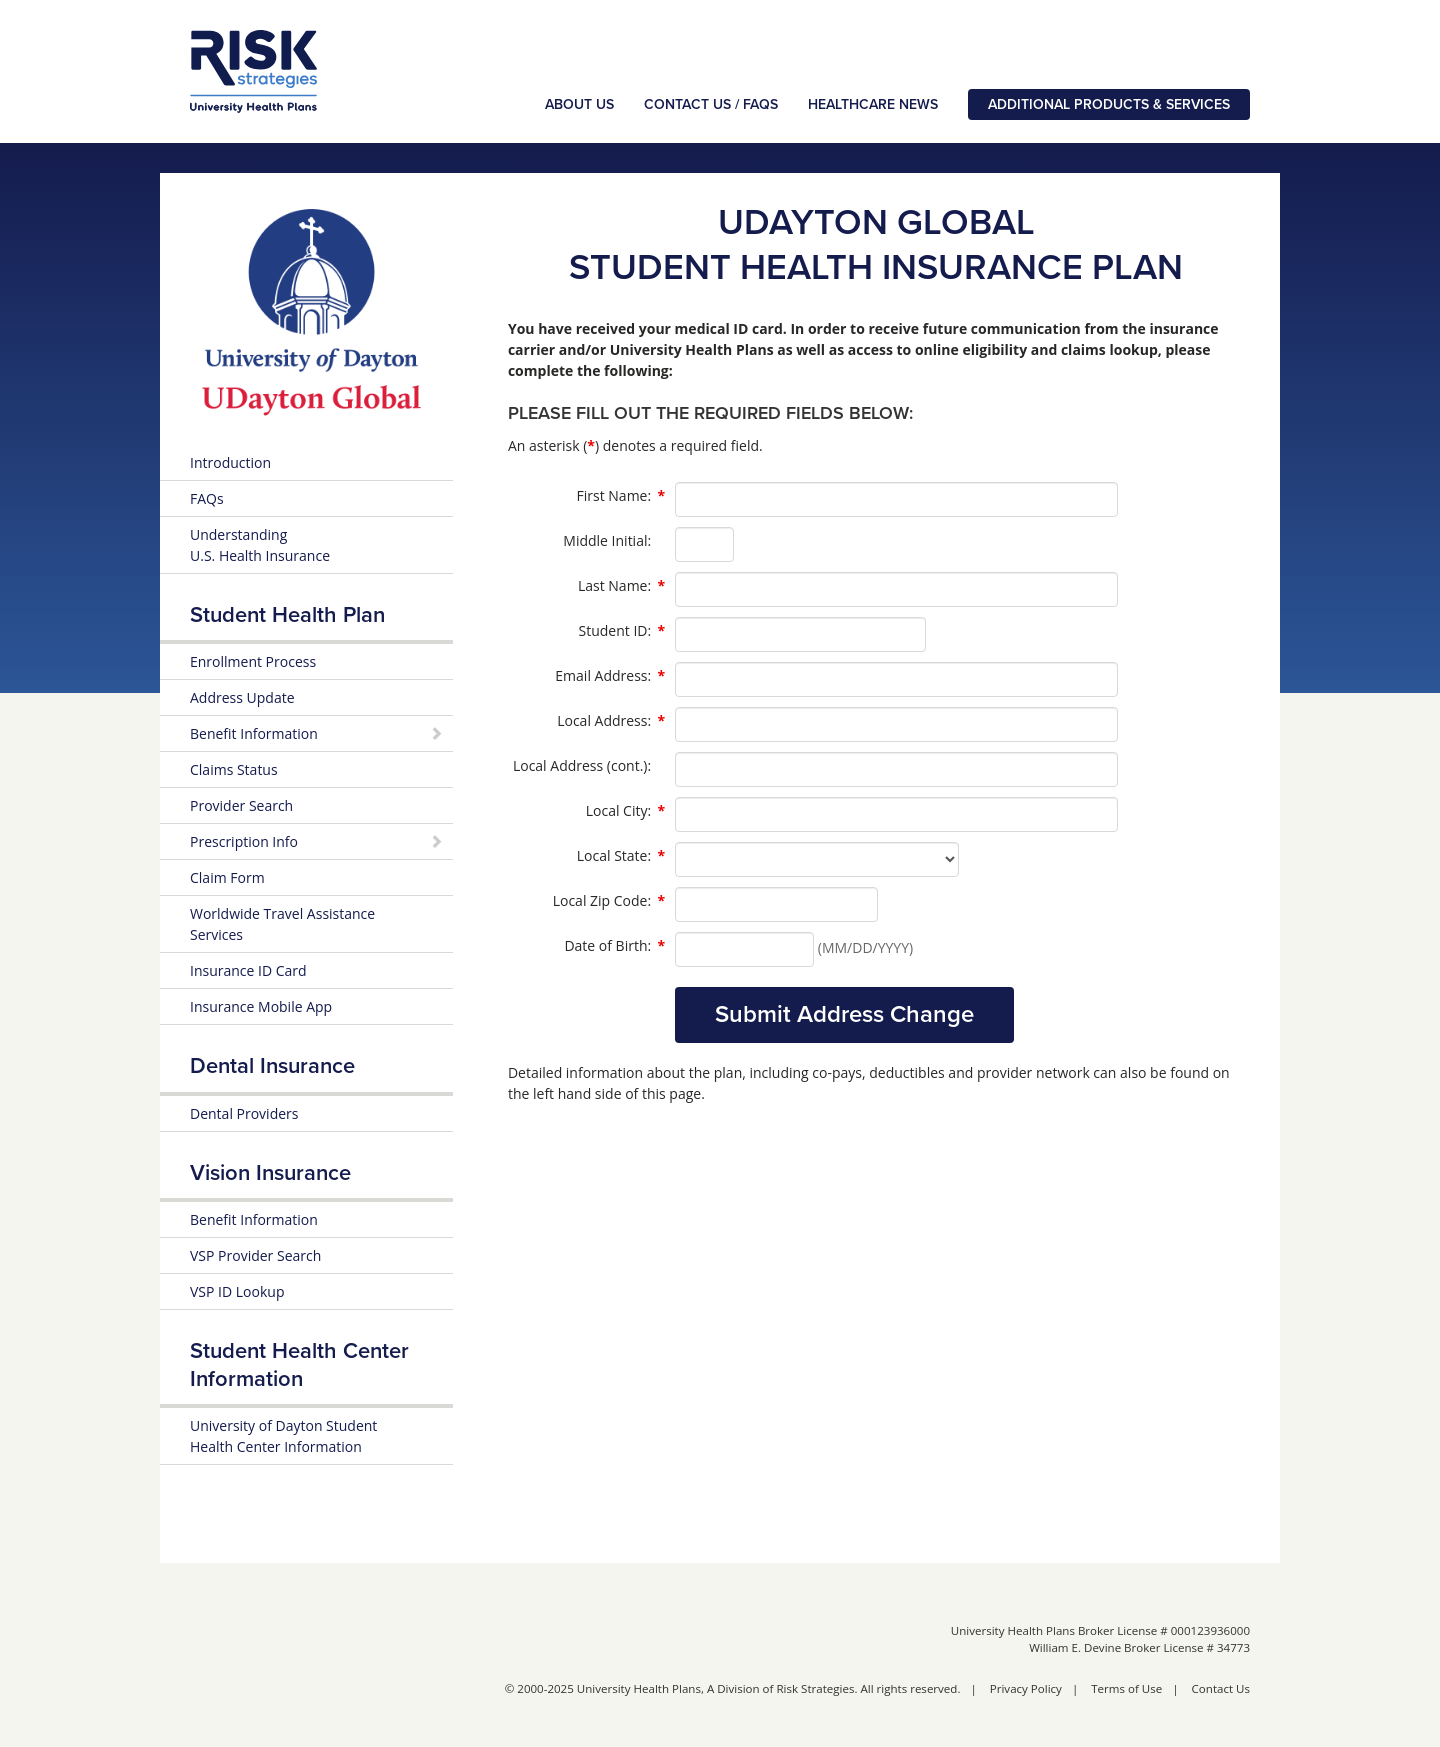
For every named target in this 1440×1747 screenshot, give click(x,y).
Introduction (230, 462)
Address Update (242, 697)
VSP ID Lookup (237, 1291)
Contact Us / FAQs (711, 104)
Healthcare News (873, 104)
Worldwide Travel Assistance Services (282, 924)
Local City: (625, 811)
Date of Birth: (614, 946)
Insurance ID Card (248, 970)
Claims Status (234, 769)
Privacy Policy (1026, 1688)
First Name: (621, 496)
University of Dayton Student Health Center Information (283, 1436)
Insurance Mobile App (261, 1006)
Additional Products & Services (1109, 104)
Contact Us (1221, 1688)
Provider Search (241, 805)
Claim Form (227, 877)
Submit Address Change (844, 1014)
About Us (579, 104)
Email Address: (610, 676)
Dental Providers (244, 1113)
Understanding (260, 545)
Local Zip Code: (609, 901)
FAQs (207, 498)
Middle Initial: (607, 540)
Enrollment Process (253, 661)
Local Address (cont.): (582, 765)
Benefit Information (254, 1219)
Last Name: (621, 586)
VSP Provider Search (255, 1255)
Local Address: (611, 721)
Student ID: (622, 631)
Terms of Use (1126, 1688)
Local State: (621, 856)
